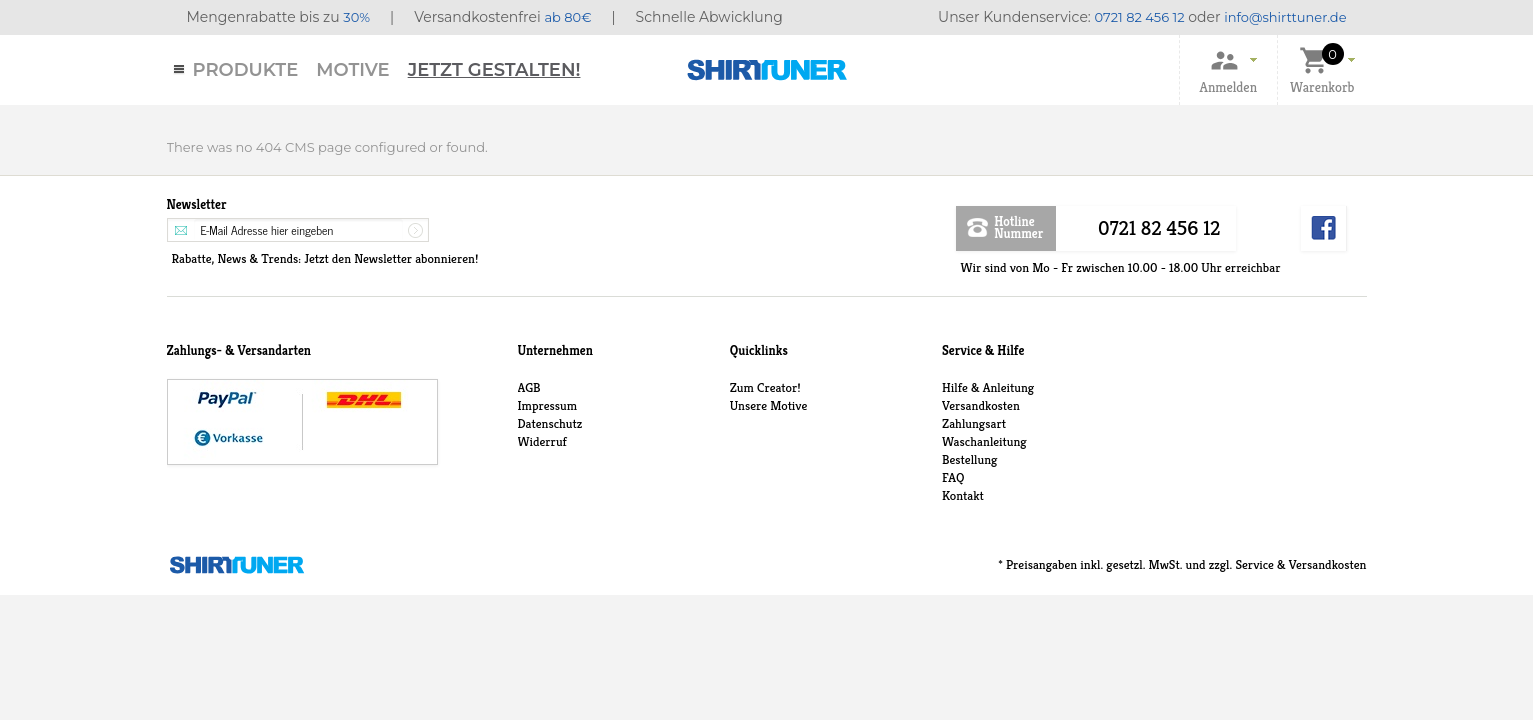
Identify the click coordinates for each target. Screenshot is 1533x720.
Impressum (548, 405)
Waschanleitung (984, 441)
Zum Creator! (765, 387)
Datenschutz (550, 423)
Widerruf (542, 441)
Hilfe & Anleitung (988, 387)
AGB (529, 387)
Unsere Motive (768, 405)
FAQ (953, 477)
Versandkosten (981, 405)
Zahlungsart (974, 423)
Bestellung (969, 459)
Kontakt (963, 495)
